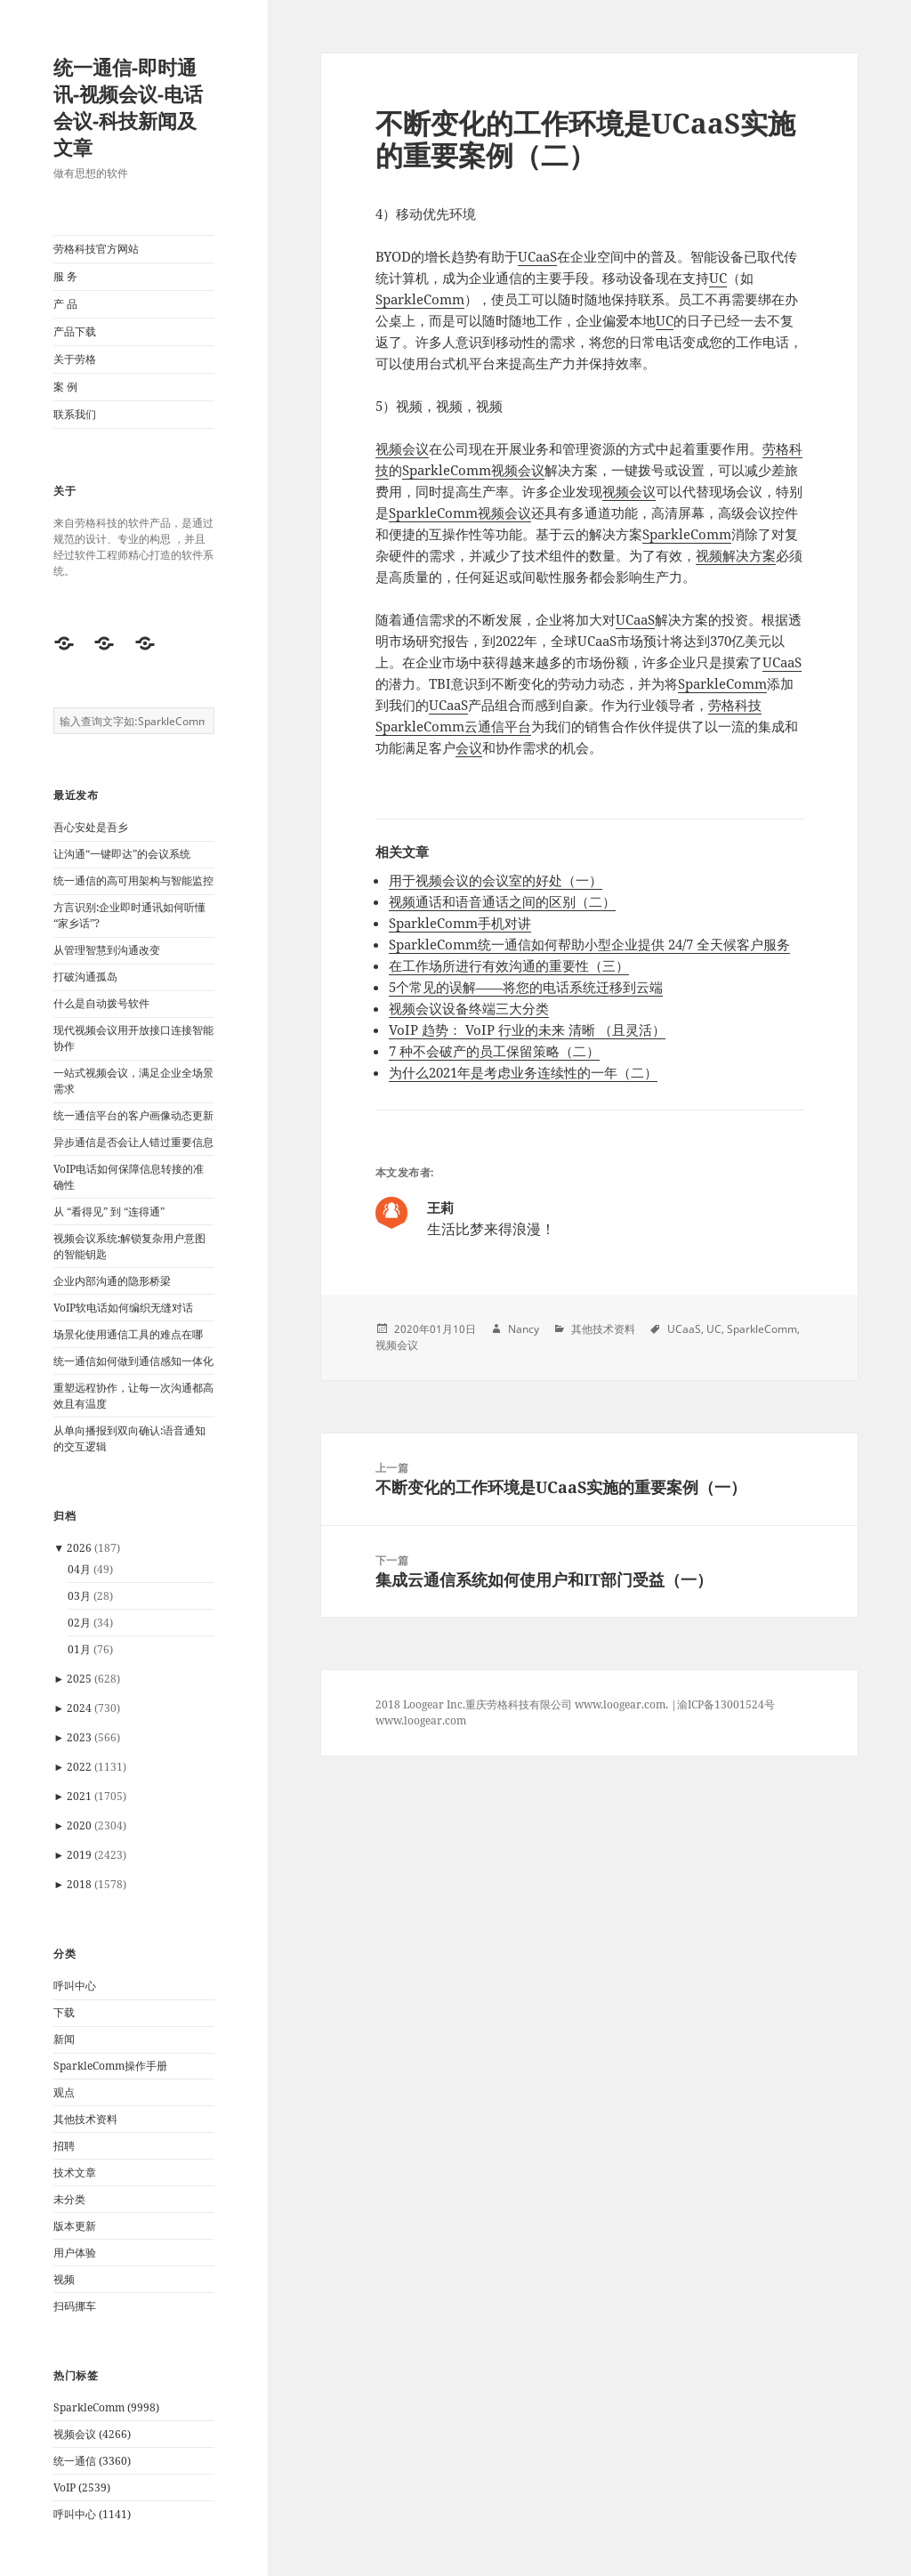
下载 (64, 2012)
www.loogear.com (420, 1720)
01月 (79, 1649)
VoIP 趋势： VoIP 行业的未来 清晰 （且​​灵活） (527, 1029)
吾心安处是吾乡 (90, 827)
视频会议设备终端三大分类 (469, 1008)
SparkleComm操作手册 (110, 2065)
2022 (79, 1766)
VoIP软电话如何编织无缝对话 (123, 1307)
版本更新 (74, 2225)
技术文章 (74, 2172)
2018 (79, 1884)
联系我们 (74, 414)
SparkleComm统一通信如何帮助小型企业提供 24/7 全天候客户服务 (589, 944)
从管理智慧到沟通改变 (106, 949)
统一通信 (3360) (92, 2460)
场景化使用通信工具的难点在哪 (128, 1334)
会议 (469, 747)
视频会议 (402, 448)
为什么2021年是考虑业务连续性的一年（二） (523, 1072)
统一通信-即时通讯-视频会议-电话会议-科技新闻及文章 (128, 106)
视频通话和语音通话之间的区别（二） (502, 901)
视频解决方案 (736, 555)
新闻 (64, 2039)
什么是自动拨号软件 (101, 1003)
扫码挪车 (74, 2306)
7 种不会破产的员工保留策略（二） (494, 1051)
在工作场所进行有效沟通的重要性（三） (509, 965)
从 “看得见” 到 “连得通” (109, 1211)
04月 (79, 1569)
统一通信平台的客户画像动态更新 (133, 1115)
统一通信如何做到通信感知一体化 (133, 1361)
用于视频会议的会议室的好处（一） (495, 880)
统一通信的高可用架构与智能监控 (133, 880)
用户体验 (74, 2252)
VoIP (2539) (81, 2487)
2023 (79, 1737)
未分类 (69, 2199)
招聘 (64, 2145)
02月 (79, 1622)
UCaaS (537, 256)
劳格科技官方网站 (96, 248)
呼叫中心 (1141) (92, 2514)
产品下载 (74, 331)
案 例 (65, 386)
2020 (79, 1825)
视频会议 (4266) (92, 2434)
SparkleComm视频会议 (473, 470)
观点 (64, 2092)
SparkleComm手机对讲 (460, 923)
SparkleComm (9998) (106, 2407)
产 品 (65, 303)
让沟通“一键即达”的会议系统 (121, 853)
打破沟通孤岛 (85, 976)
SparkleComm (419, 299)
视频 (64, 2279)
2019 (79, 1854)
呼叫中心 (74, 1985)
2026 (79, 1547)
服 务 (65, 276)
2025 (79, 1678)
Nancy (523, 1328)
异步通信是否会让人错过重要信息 (133, 1142)
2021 (79, 1796)
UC (718, 278)
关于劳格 (74, 359)
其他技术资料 (85, 2119)
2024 (79, 1708)
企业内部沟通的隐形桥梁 (112, 1280)
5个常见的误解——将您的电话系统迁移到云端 (526, 987)
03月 (79, 1595)
